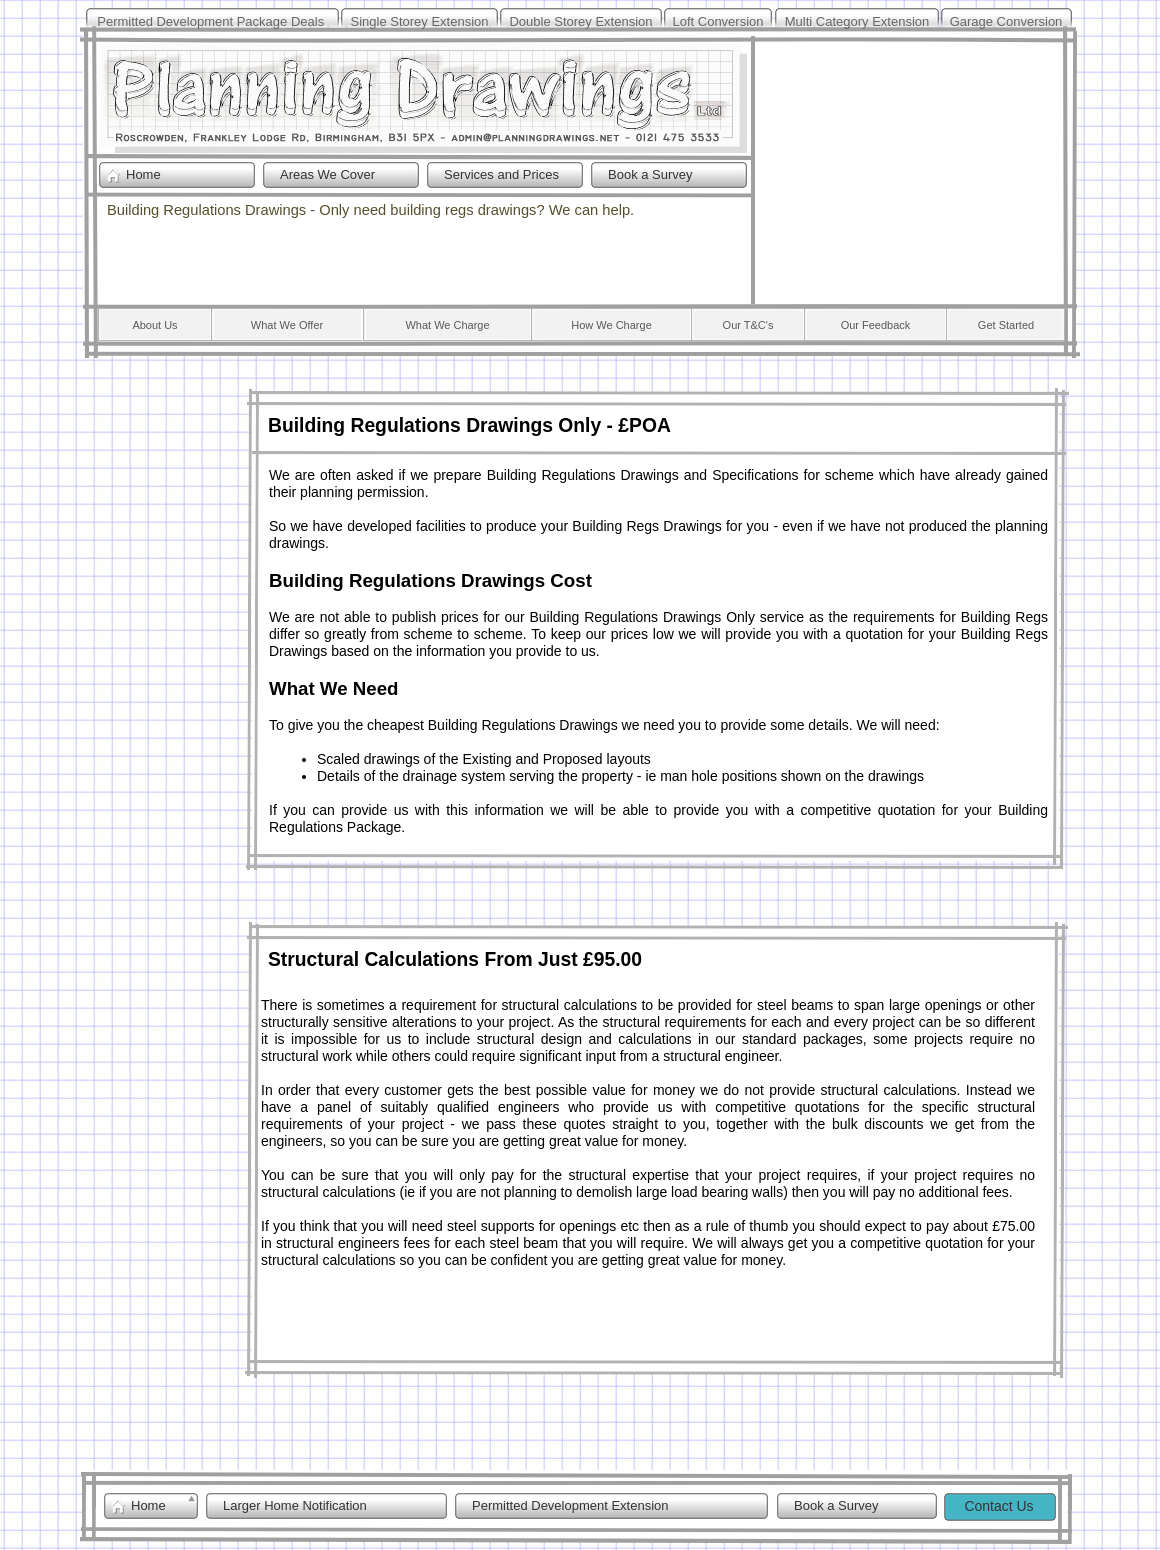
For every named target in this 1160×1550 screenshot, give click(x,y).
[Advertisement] (910, 168)
